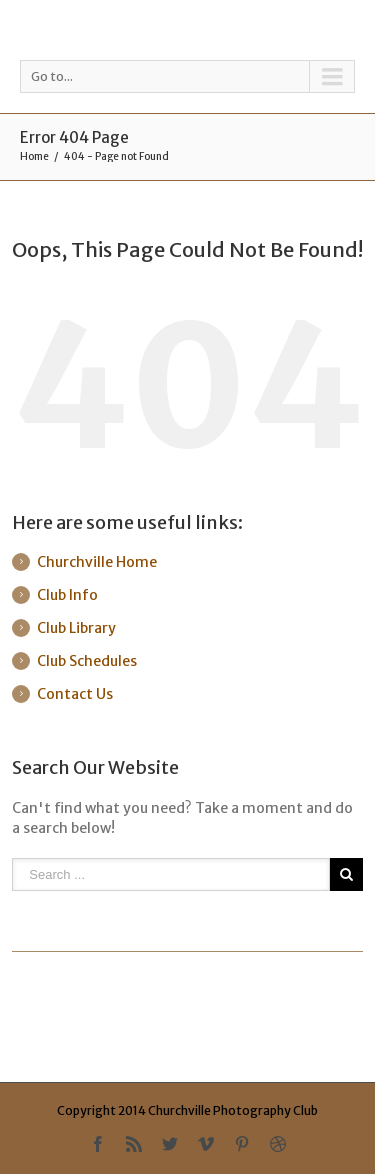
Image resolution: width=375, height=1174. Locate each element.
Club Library (76, 628)
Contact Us (75, 694)
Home (34, 156)
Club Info (67, 595)
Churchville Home (97, 562)
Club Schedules (87, 661)
